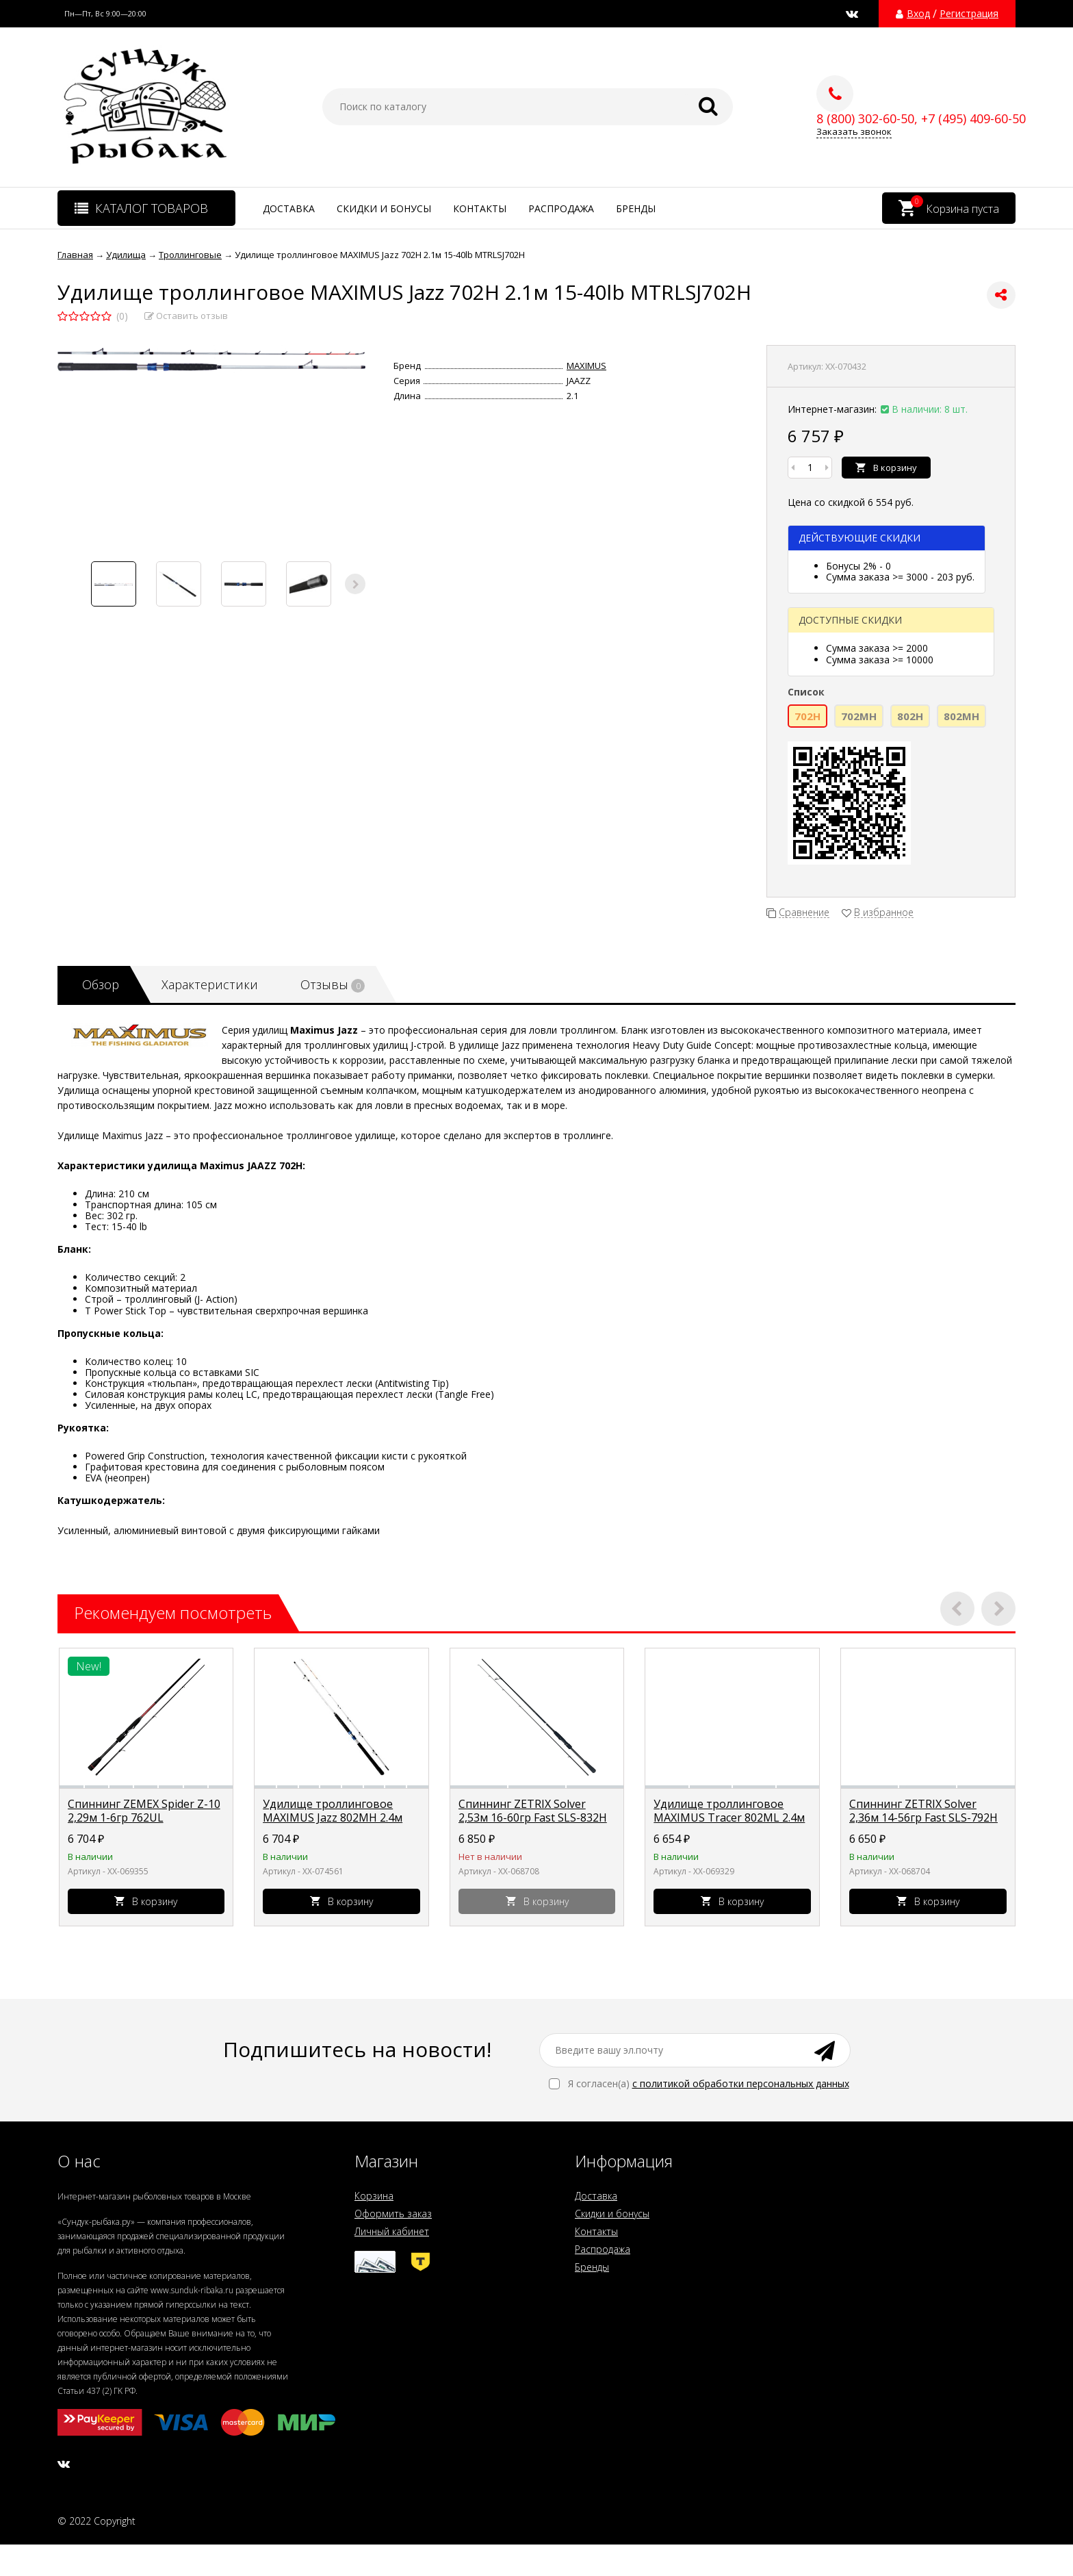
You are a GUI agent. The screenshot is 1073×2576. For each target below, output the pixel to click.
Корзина (373, 2195)
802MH (961, 716)
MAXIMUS (586, 365)
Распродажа (561, 208)
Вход (918, 13)
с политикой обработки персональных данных (740, 2083)
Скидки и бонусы (384, 208)
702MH (859, 716)
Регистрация (969, 13)
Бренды (636, 208)
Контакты (479, 208)
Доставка (289, 208)
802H (910, 716)
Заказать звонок (854, 132)
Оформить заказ (393, 2213)
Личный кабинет (391, 2231)
